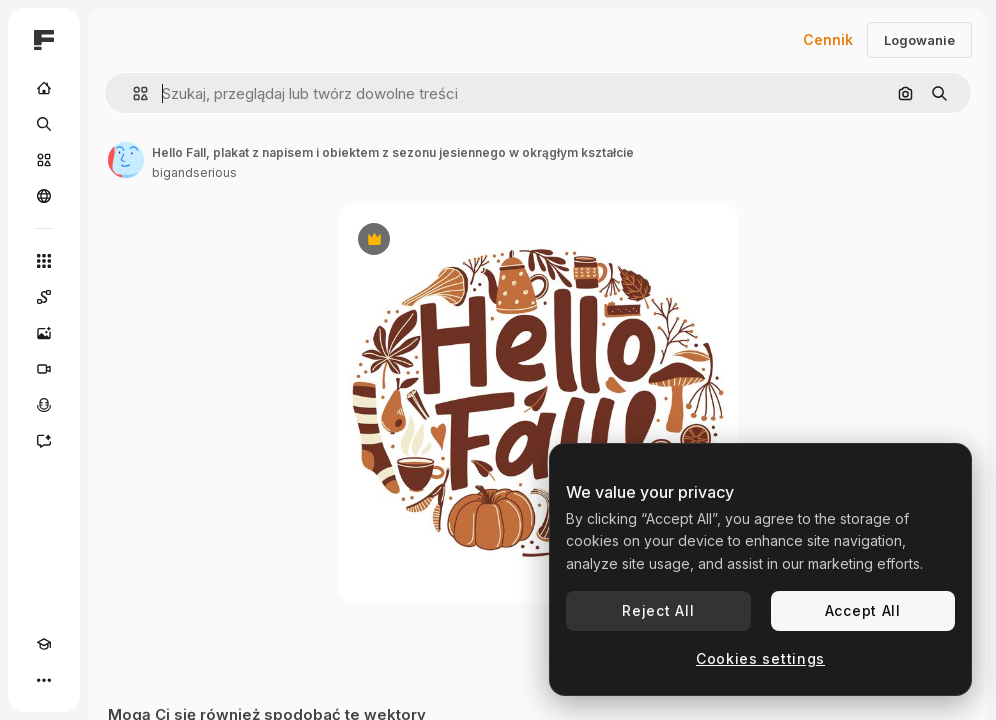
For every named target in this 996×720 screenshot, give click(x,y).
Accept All (863, 610)
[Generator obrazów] (44, 333)
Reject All (658, 610)
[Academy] (44, 644)
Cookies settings (760, 658)
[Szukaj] (44, 124)
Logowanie (919, 40)
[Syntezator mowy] (44, 405)
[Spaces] (44, 297)
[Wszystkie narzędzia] (44, 261)
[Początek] (44, 88)
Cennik (828, 39)
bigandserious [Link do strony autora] (194, 172)
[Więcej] (44, 680)
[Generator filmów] (44, 369)
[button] (132, 93)
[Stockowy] (44, 160)
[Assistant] (44, 441)
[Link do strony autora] (126, 160)
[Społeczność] (44, 196)
